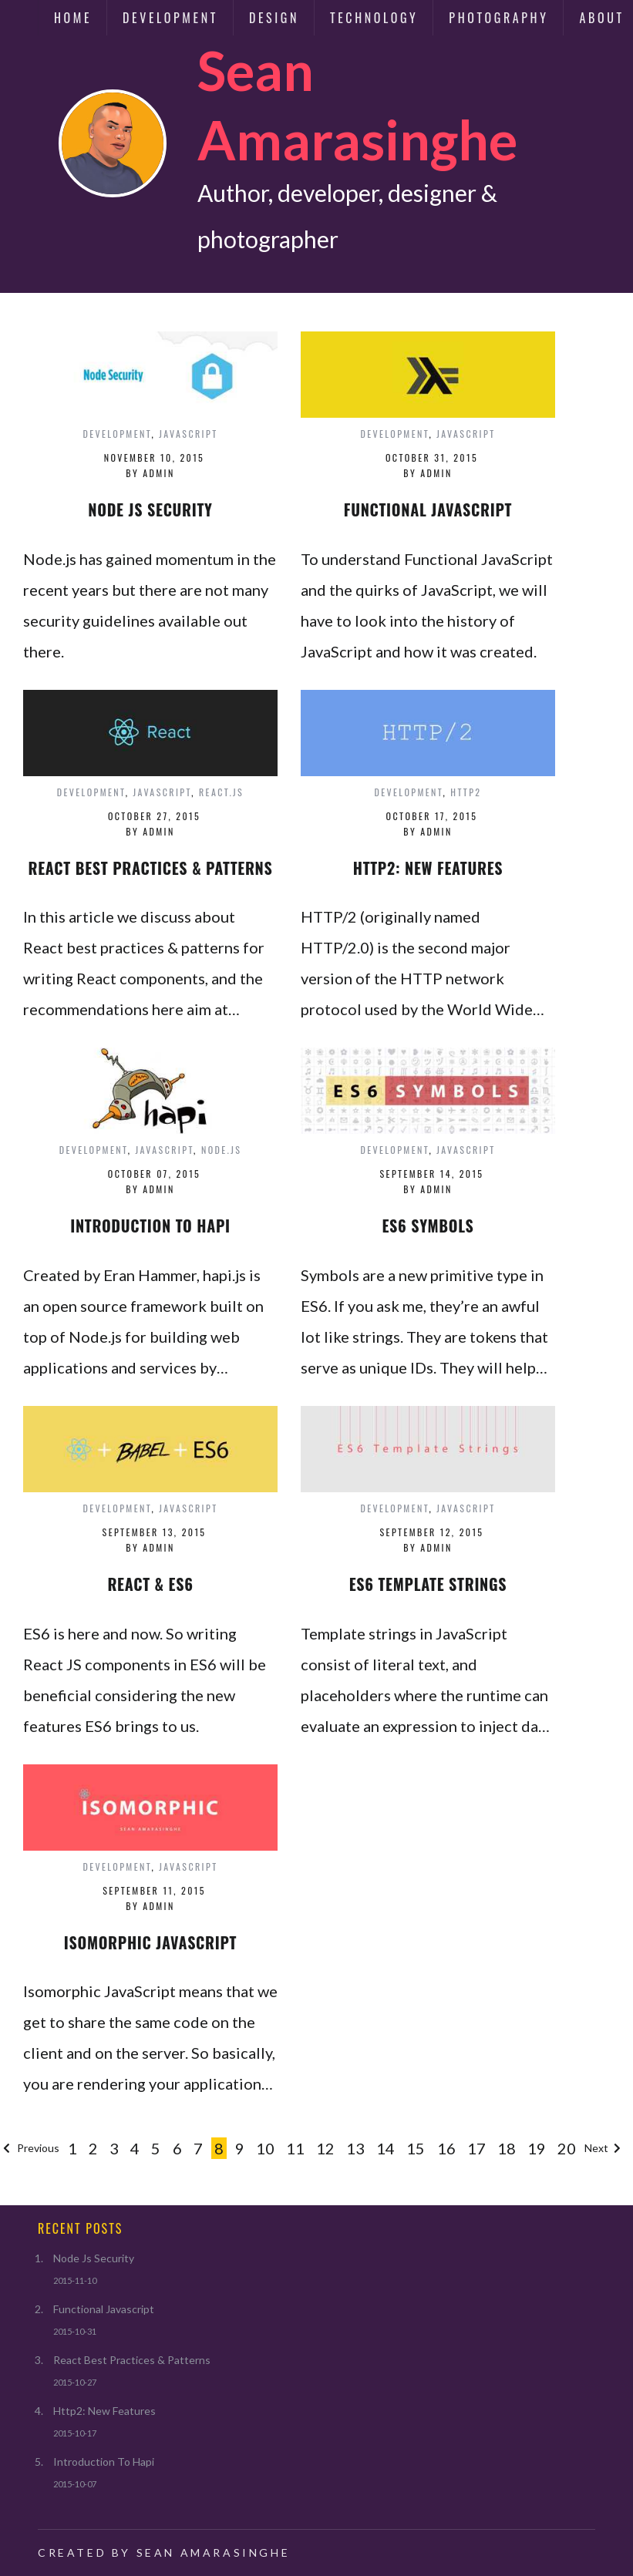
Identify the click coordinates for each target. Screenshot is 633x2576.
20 (566, 2148)
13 (355, 2148)
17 (476, 2148)
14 (385, 2148)
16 (446, 2148)
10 (265, 2148)
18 (506, 2148)
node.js (221, 1149)
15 (415, 2148)
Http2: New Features (104, 2410)
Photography (498, 17)
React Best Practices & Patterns (131, 2359)
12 (325, 2148)
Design (274, 17)
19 (536, 2148)
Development (170, 17)
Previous (29, 2147)
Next (604, 2147)
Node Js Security (93, 2258)
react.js (221, 792)
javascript (188, 433)
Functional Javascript (103, 2308)
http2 (465, 792)
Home (73, 17)
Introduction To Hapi (103, 2461)
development (116, 433)
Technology (374, 17)
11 (295, 2148)
